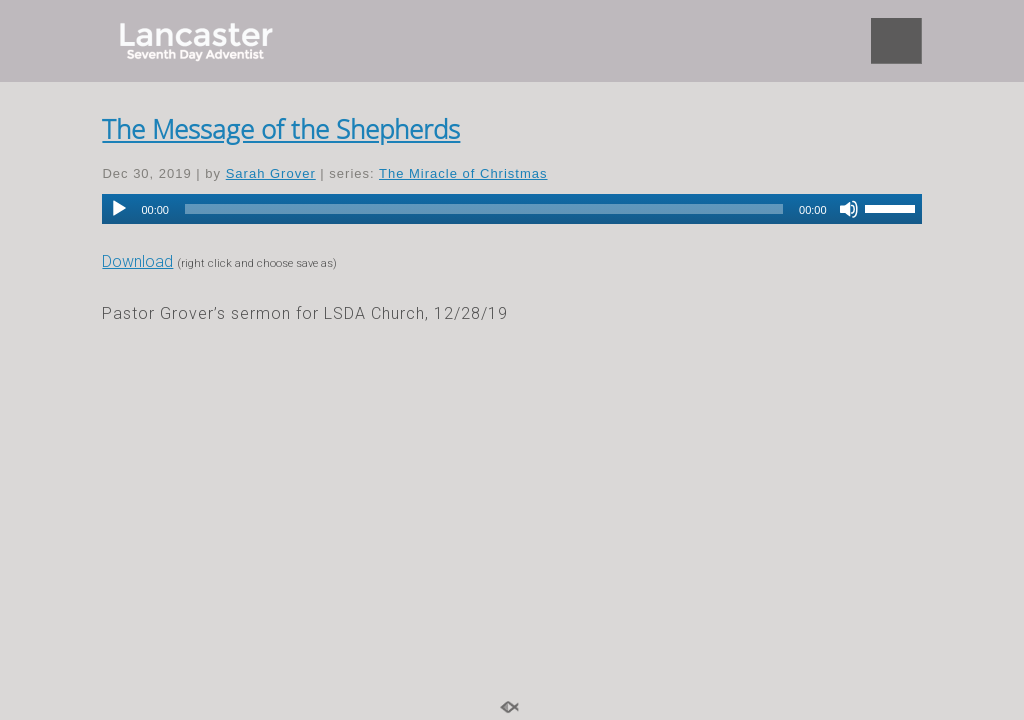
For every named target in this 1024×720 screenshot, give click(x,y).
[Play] (119, 209)
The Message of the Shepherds (281, 129)
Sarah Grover (271, 173)
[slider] (484, 209)
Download (137, 261)
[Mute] (849, 209)
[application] (511, 209)
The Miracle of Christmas (463, 173)
